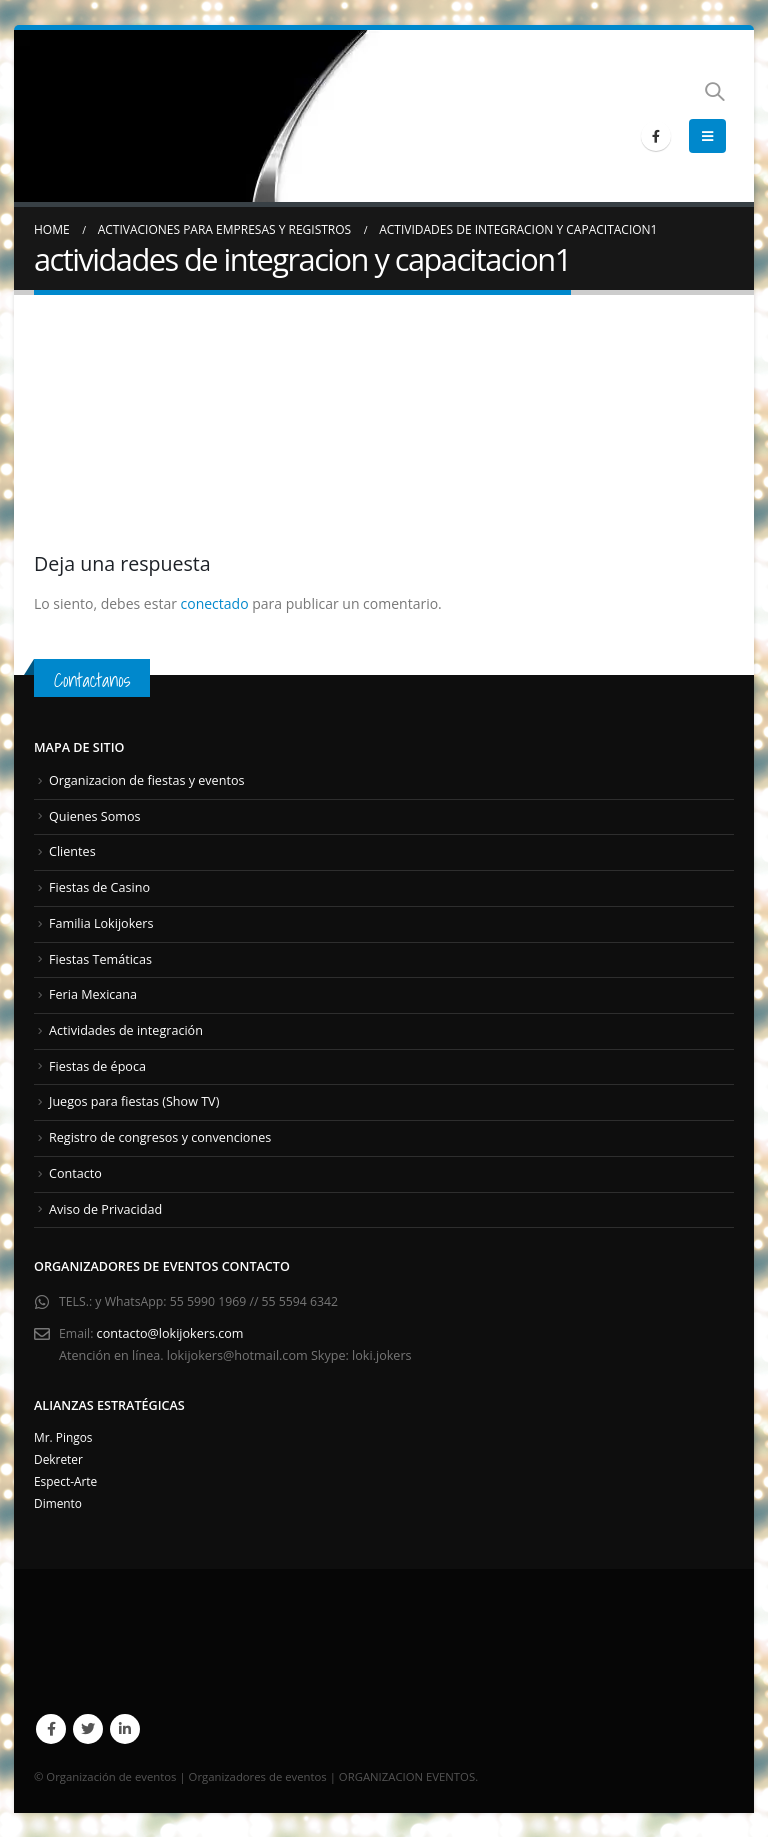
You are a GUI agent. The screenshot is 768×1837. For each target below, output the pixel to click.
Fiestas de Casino (99, 887)
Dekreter (60, 1457)
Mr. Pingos (65, 1435)
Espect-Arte (67, 1479)
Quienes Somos (95, 816)
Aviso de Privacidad (105, 1207)
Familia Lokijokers (101, 922)
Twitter (88, 1728)
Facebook (51, 1728)
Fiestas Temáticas (100, 958)
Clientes (72, 851)
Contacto (75, 1172)
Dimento (59, 1501)
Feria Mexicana (93, 994)
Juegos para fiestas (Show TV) (134, 1101)
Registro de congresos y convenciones (160, 1136)
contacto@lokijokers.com (171, 1332)
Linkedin (125, 1728)
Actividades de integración (126, 1029)
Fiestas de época (97, 1065)
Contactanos (94, 679)
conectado (215, 603)
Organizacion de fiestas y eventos (146, 780)
